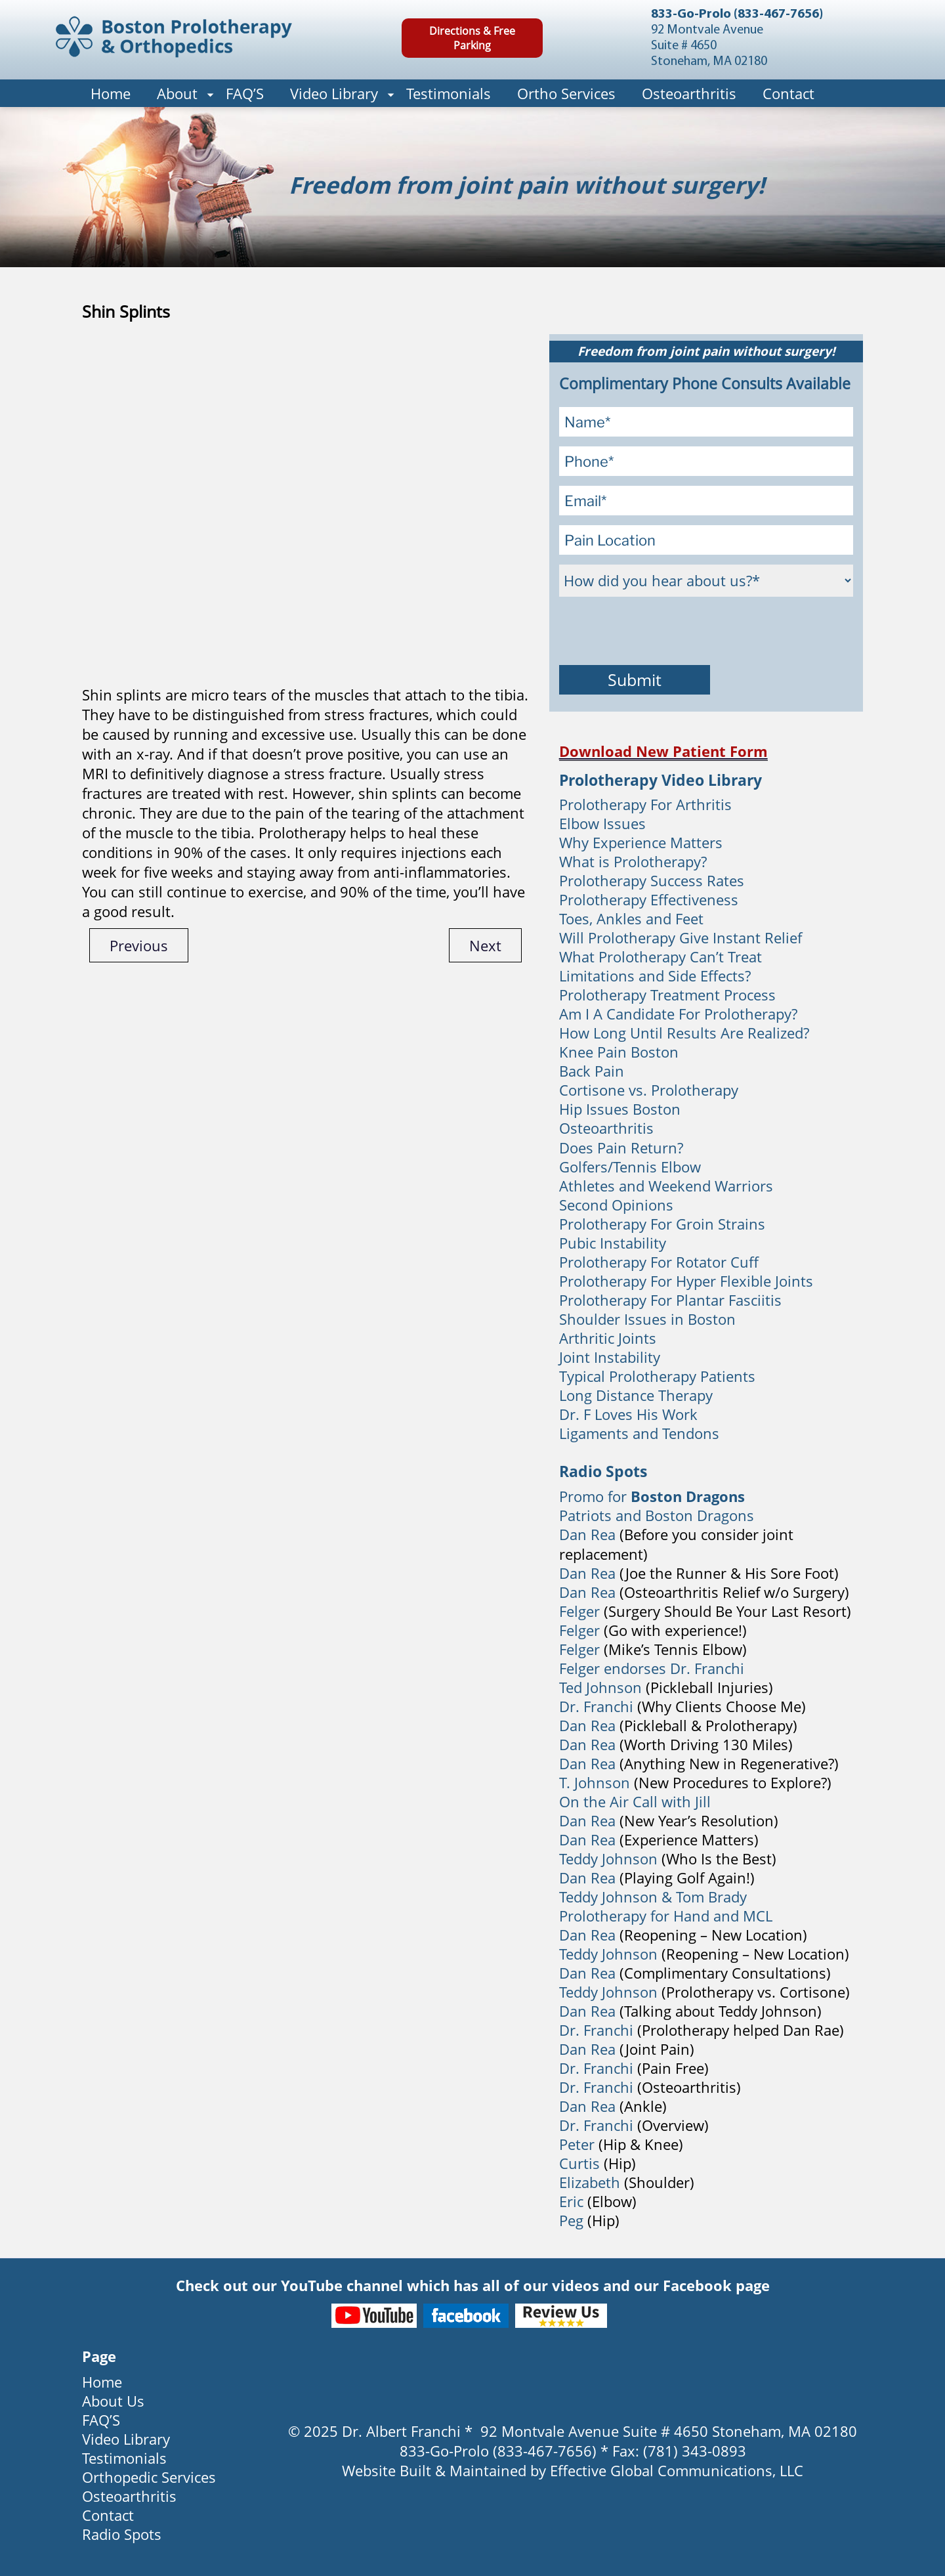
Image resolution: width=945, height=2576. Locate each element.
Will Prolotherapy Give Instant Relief (680, 937)
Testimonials (448, 93)
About (177, 93)
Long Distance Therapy (636, 1395)
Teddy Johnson (610, 1858)
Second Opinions (616, 1204)
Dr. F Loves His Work (628, 1414)
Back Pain (591, 1071)
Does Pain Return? (621, 1147)
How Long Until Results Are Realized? (684, 1032)
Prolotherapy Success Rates (651, 880)
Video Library (334, 93)
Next (485, 945)
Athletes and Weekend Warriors (666, 1185)
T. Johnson (594, 1782)
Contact (788, 93)
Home (111, 93)
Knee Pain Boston (619, 1052)
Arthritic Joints (607, 1338)
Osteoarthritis (689, 93)
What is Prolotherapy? (633, 861)
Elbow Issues (602, 823)
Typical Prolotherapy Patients (657, 1376)
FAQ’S (245, 93)
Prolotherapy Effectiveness (648, 899)
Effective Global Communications (661, 2470)
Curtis (579, 2163)
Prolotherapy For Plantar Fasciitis (670, 1300)
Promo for (652, 1496)
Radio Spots (121, 2534)
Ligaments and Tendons (639, 1433)
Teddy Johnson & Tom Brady (653, 1896)
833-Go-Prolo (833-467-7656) (737, 14)
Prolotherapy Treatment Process (667, 994)
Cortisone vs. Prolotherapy (648, 1090)
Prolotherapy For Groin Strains (662, 1224)
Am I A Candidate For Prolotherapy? (678, 1013)
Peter (577, 2144)
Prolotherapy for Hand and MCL (665, 1915)
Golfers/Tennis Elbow (630, 1166)
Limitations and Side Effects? (655, 975)
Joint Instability (609, 1357)
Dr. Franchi (596, 1706)
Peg (571, 2220)
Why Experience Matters (641, 842)
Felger (579, 1611)
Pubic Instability (612, 1243)
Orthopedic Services (149, 2477)
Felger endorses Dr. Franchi (651, 1668)
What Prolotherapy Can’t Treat (660, 956)
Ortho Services (566, 93)
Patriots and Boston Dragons (656, 1515)
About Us (113, 2401)
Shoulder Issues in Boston (647, 1319)
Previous (139, 945)
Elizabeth (589, 2182)
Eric (571, 2201)
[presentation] (659, 632)
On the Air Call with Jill (635, 1801)
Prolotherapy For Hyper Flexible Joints (686, 1281)
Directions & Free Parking (472, 38)
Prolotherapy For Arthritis (645, 804)
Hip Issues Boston (620, 1109)
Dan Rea (587, 1534)
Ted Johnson (600, 1687)
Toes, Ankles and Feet (631, 918)
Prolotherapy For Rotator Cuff (659, 1262)
